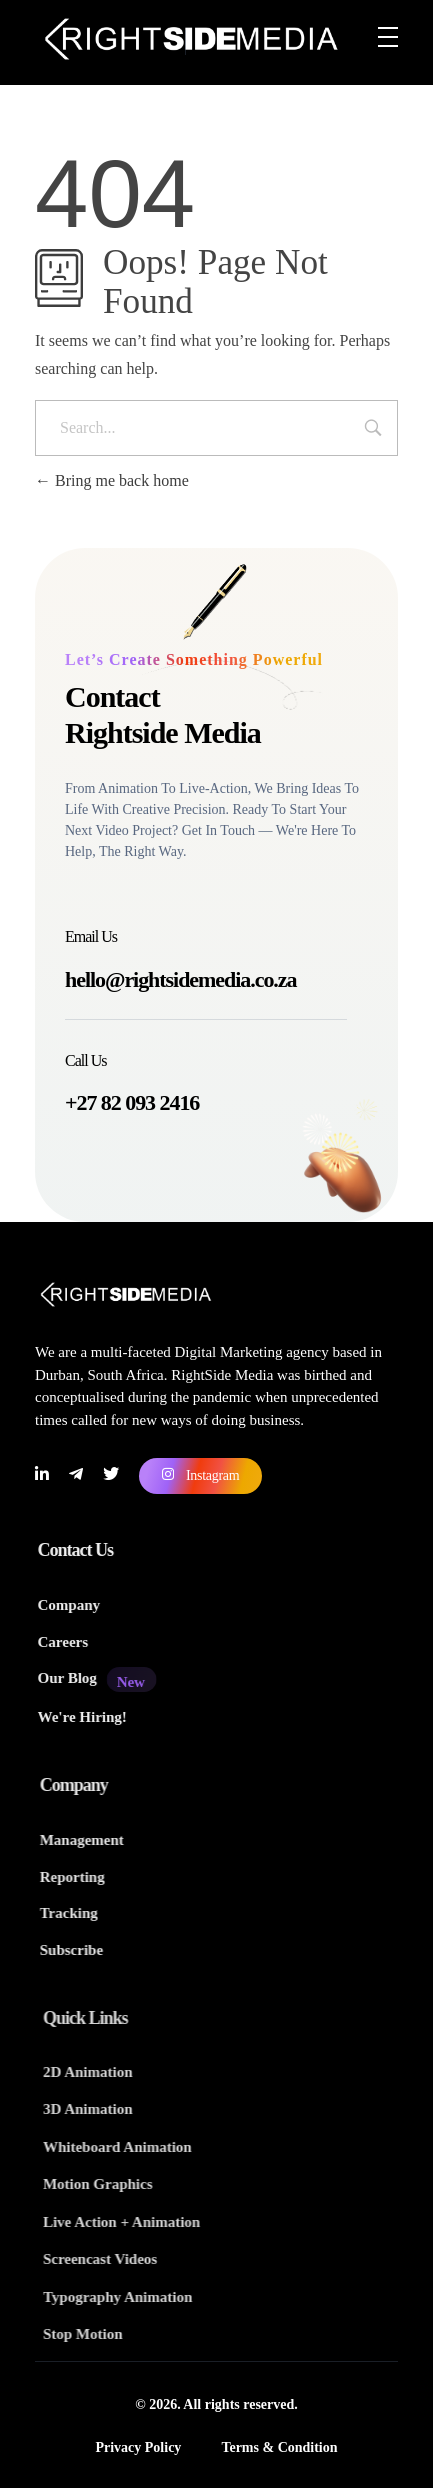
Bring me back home (112, 480)
